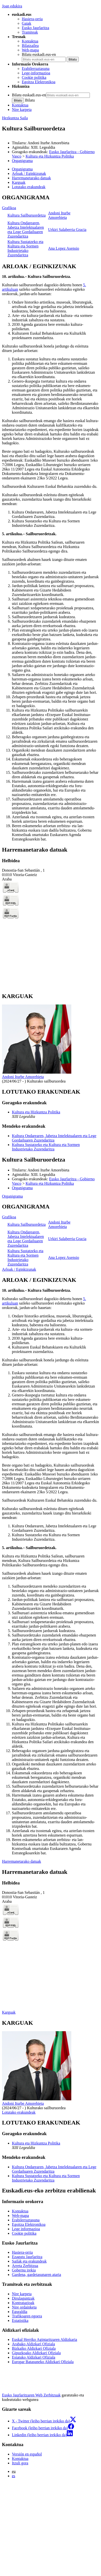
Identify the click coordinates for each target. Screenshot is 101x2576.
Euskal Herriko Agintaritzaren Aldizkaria (44, 2339)
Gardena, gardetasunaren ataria (36, 2274)
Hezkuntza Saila (15, 118)
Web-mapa (30, 50)
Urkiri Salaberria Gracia (67, 229)
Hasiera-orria (32, 19)
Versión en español (27, 2454)
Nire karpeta (22, 109)
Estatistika (20, 2320)
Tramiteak (30, 32)
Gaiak (26, 23)
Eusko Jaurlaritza (35, 28)
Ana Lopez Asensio (63, 248)
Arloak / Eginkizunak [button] (29, 173)
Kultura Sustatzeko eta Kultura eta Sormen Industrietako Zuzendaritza (25, 248)
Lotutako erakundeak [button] (29, 187)
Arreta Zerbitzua (25, 2266)
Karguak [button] (18, 182)
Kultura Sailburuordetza (26, 215)
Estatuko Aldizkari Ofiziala (33, 2357)
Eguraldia (19, 2312)
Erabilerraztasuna (36, 68)
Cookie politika (34, 77)
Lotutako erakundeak (19, 2112)
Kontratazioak (23, 2303)
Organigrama (22, 161)
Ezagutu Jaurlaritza (27, 2257)
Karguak (9, 2012)
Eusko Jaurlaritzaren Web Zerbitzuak (31, 2395)
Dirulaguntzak (23, 2298)
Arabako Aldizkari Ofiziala (33, 2344)
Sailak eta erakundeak (29, 2261)
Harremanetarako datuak (21, 1861)
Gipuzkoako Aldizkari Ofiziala (36, 2353)
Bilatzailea (30, 45)
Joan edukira (12, 6)
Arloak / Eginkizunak (19, 1269)
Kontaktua (30, 41)
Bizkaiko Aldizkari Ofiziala (34, 2348)
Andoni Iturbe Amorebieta (59, 215)
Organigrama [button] (22, 169)
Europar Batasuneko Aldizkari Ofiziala (43, 2362)
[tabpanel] (50, 226)
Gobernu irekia (24, 2270)
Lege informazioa (26, 2229)
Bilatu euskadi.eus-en (39, 54)
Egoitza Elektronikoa (38, 82)
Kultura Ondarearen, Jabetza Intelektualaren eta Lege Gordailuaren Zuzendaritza (25, 229)
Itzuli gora (20, 2463)
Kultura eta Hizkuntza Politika (49, 156)
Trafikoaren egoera (27, 2316)
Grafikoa (9, 208)
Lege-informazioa (36, 73)
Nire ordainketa (24, 2307)
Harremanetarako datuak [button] (31, 178)
